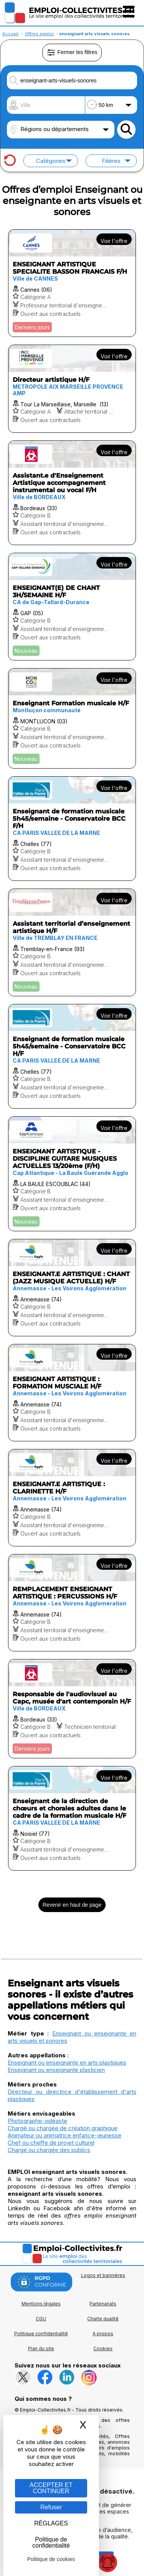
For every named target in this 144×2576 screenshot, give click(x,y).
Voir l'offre (114, 241)
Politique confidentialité (41, 2333)
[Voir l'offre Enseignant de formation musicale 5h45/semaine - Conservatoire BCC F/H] (71, 829)
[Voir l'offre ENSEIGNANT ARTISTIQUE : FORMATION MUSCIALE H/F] (71, 1392)
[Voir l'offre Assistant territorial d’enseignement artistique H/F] (71, 942)
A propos (103, 2333)
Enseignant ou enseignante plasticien (56, 2069)
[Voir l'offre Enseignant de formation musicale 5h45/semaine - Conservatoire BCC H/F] (71, 1056)
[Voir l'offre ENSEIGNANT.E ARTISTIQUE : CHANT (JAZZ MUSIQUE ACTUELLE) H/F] (71, 1287)
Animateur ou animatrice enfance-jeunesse (64, 2135)
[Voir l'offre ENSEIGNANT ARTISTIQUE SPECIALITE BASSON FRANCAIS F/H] (71, 283)
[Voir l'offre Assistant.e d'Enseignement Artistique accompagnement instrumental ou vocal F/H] (71, 493)
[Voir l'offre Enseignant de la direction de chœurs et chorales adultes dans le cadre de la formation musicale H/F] (71, 1818)
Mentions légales (41, 2304)
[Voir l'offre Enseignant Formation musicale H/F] (71, 718)
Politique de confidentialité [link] (51, 2542)
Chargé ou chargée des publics (49, 2150)
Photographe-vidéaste (37, 2120)
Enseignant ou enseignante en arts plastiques (67, 2062)
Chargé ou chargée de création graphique (63, 2128)
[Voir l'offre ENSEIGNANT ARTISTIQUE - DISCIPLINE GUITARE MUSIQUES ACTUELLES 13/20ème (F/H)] (71, 1174)
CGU (41, 2318)
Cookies (103, 2348)
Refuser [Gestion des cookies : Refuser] (51, 2507)
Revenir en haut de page (72, 1905)
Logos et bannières (103, 2275)
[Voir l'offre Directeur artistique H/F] (71, 388)
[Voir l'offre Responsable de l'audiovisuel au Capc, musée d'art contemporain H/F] (71, 1708)
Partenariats (102, 2304)
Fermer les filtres (71, 52)
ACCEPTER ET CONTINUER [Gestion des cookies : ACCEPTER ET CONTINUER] (51, 2488)
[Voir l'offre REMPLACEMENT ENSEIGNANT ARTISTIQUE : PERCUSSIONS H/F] (71, 1602)
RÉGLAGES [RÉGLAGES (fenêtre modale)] (51, 2523)
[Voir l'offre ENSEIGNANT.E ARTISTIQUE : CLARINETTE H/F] (71, 1497)
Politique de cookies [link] (51, 2559)
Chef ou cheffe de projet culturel (51, 2142)
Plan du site (41, 2348)
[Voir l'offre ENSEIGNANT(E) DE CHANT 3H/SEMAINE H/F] (71, 606)
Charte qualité (103, 2318)
